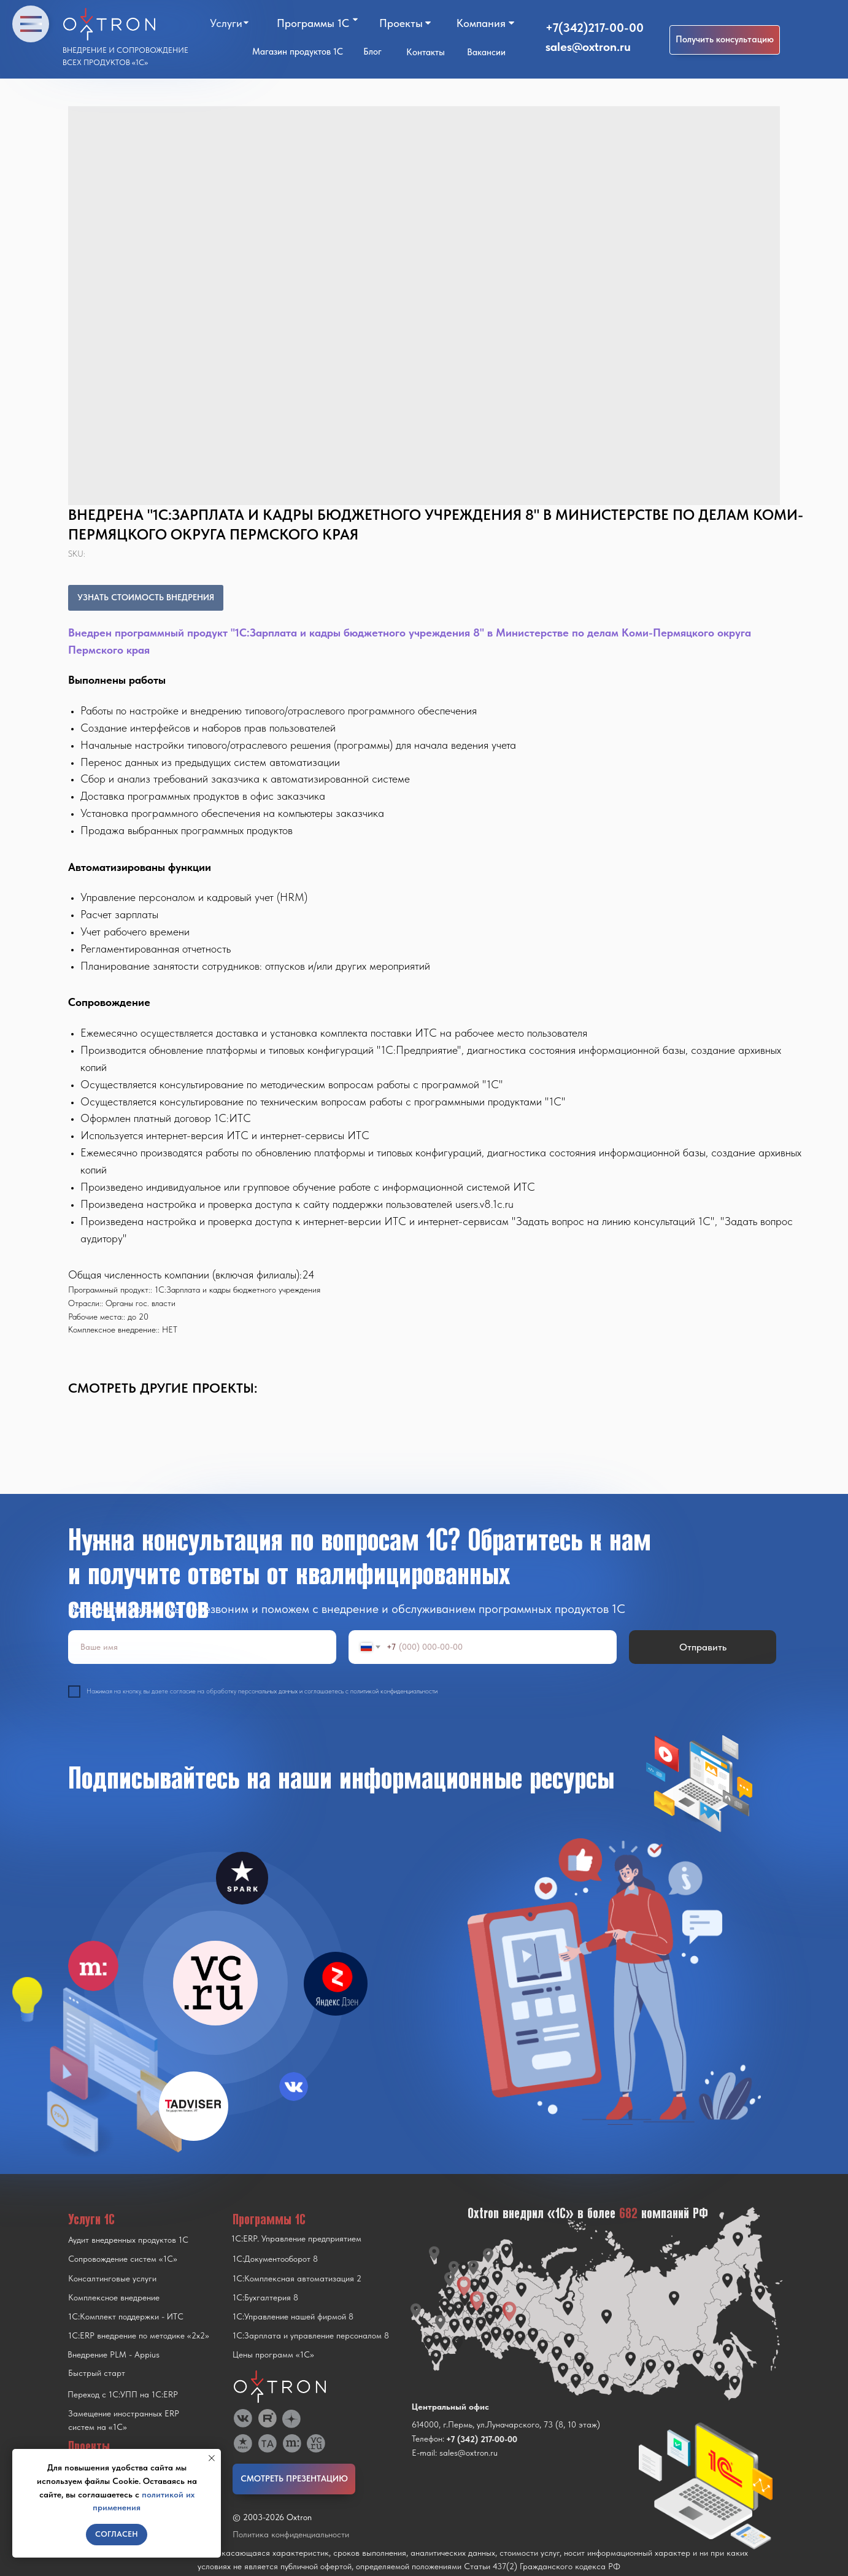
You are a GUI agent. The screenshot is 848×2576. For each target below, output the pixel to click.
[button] (724, 40)
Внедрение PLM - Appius (113, 2354)
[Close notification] (212, 2458)
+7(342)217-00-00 (594, 27)
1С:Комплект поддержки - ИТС (125, 2316)
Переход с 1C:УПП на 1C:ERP (122, 2394)
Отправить (703, 1647)
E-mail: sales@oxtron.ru (455, 2453)
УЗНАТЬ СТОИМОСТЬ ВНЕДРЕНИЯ (145, 597)
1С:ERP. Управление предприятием (296, 2238)
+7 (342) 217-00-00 (481, 2439)
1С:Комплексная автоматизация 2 (297, 2278)
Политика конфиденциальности (291, 2534)
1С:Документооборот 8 (275, 2259)
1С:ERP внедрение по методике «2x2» (138, 2335)
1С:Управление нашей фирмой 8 (293, 2316)
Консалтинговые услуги (112, 2278)
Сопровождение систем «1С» (122, 2259)
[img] (215, 1983)
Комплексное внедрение (114, 2297)
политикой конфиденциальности (393, 1691)
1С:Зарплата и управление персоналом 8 (311, 2335)
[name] (202, 1647)
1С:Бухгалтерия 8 (265, 2297)
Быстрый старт (96, 2373)
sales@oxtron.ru (588, 46)
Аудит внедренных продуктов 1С (128, 2240)
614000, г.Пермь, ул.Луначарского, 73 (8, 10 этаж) (506, 2424)
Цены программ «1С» (273, 2354)
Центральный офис (450, 2407)
